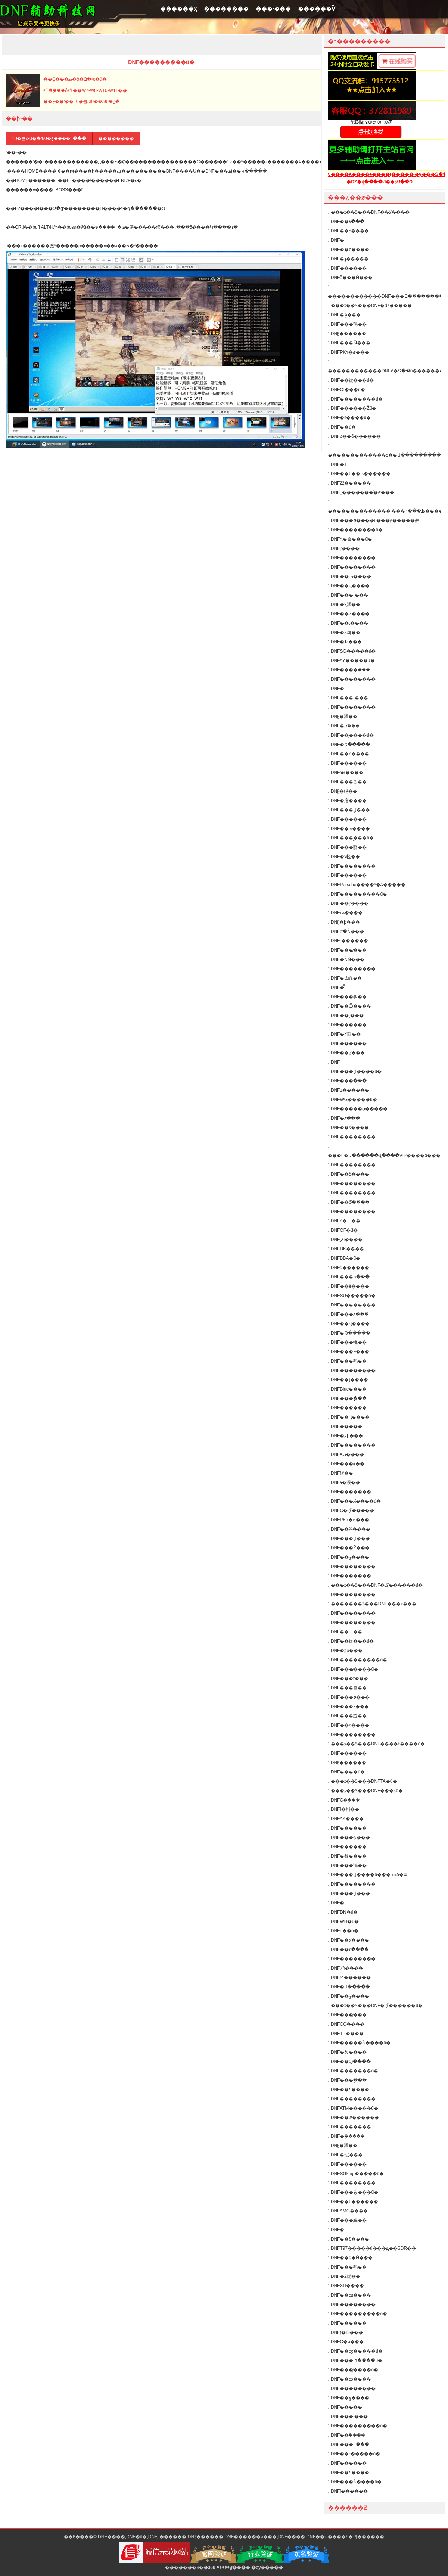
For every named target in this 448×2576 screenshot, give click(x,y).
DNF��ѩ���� (349, 828)
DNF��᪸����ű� (351, 735)
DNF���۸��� (348, 1314)
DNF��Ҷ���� (349, 1323)
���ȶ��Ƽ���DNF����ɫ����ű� (376, 1744)
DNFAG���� (346, 1454)
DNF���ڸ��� (349, 810)
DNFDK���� (346, 1249)
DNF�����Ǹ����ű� (359, 2042)
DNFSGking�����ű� (356, 2173)
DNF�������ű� (353, 2071)
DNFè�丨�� (344, 1221)
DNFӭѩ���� (345, 772)
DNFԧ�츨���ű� (350, 539)
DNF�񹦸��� (336, 1902)
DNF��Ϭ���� (349, 1202)
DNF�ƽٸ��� (345, 2155)
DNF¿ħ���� (345, 1968)
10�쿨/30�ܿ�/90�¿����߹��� (49, 138)
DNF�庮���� (347, 800)
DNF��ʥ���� (349, 2295)
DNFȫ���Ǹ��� (350, 277)
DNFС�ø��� (346, 2341)
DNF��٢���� (348, 1949)
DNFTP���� (346, 2033)
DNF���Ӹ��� (349, 343)
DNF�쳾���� (347, 2052)
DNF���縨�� (347, 2220)
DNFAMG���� (348, 2211)
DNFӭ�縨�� (344, 1482)
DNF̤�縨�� (342, 791)
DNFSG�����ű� (352, 651)
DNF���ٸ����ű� (354, 1501)
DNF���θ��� (348, 1351)
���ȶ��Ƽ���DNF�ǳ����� (370, 305)
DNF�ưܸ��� (344, 726)
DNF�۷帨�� (344, 856)
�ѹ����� (267, 2567)
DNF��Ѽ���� (349, 1006)
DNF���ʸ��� (348, 1678)
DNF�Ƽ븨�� (344, 632)
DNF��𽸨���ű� (342, 427)
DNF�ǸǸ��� (346, 959)
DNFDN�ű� (343, 1912)
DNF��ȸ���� (349, 2379)
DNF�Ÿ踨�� (344, 1034)
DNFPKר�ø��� (348, 352)
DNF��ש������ (353, 2117)
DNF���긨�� (347, 782)
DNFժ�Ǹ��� (346, 931)
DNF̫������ (347, 333)
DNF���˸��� (348, 2416)
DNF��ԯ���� (348, 1725)
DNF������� (349, 1491)
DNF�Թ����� (349, 1333)
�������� (226, 9)
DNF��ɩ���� (348, 623)
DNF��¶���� (348, 2089)
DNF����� (345, 2407)
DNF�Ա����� (349, 1986)
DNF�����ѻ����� (358, 1108)
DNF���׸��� (347, 875)
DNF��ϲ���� (348, 231)
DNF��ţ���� (348, 1379)
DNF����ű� (346, 1772)
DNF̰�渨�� (342, 716)
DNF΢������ (334, 1062)
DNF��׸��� (345, 1426)
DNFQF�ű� (343, 1230)
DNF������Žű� (352, 408)
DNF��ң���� (349, 585)
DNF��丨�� (345, 1632)
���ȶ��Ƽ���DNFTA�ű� (362, 1781)
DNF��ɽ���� (348, 903)
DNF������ (347, 763)
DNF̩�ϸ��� (344, 922)
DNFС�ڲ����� (351, 1510)
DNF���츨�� (347, 1688)
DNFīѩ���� (345, 912)
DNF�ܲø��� (344, 315)
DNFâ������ (348, 1267)
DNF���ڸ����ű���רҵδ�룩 (368, 1874)
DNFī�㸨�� (343, 1809)
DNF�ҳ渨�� (344, 604)
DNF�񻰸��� (336, 240)
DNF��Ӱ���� (348, 1940)
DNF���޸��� (347, 2164)
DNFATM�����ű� (353, 2108)
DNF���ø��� (349, 1697)
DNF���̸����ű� (353, 1669)
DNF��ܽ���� (346, 2435)
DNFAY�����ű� (351, 660)
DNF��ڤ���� (349, 576)
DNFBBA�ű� (344, 1258)
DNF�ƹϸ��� (345, 1650)
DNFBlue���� (347, 1389)
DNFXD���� (346, 2285)
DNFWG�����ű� (352, 1099)
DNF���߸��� (348, 2444)
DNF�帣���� (347, 1856)
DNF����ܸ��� (349, 669)
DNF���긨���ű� (353, 2192)
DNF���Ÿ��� (349, 1547)
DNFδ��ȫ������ (354, 436)
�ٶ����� (217, 2567)
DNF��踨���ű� (351, 380)
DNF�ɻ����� (348, 259)
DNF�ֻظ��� (345, 641)
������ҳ (178, 9)
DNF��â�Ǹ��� (350, 2257)
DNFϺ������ (349, 1977)
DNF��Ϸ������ (353, 2201)
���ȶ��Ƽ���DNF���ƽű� (365, 1790)
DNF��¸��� (346, 1015)
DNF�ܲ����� (346, 2136)
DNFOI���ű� (346, 389)
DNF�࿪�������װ (337, 464)
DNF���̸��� (347, 950)
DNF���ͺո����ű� (355, 2360)
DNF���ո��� (349, 1277)
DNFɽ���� (344, 548)
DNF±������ (348, 1090)
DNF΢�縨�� (340, 1473)
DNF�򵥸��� (336, 2229)
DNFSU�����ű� (352, 1295)
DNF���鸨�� (347, 324)
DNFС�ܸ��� (344, 1800)
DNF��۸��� (346, 221)
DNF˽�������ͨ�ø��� (361, 492)
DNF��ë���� (348, 2239)
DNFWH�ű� (343, 1921)
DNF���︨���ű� (351, 838)
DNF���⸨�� (346, 1463)
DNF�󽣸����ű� (349, 417)
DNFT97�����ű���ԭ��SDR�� (372, 2248)
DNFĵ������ (348, 2491)
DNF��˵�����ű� (354, 2453)
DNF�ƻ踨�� (344, 2276)
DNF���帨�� (347, 1342)
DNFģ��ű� (343, 1930)
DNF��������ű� (355, 399)
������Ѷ (316, 9)
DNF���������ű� (357, 894)
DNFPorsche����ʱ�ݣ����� (366, 884)
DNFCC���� (346, 2024)
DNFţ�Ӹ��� (345, 2332)
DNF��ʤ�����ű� (355, 2351)
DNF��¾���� (349, 1529)
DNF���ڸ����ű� (355, 1071)
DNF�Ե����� (349, 744)
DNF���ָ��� (347, 1080)
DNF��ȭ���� (348, 1174)
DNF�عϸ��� (345, 1435)
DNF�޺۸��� (344, 1118)
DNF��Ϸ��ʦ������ (359, 473)
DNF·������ (348, 940)
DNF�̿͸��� (336, 987)
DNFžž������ (349, 483)
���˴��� (273, 9)
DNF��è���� (348, 249)
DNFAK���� (346, 1818)
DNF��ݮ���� (348, 1557)
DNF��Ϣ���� (349, 2061)
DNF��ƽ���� (348, 1127)
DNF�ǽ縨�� (345, 978)
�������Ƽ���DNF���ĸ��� (372, 1603)
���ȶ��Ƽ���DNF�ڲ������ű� (375, 1585)
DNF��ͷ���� (349, 613)
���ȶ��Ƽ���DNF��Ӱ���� (369, 212)
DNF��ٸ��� (346, 1052)
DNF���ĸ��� (348, 1706)
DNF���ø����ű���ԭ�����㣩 (373, 520)
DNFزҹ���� (345, 1239)
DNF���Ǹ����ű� (355, 2481)
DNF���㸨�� (347, 996)
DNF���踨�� (347, 847)
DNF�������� (352, 557)
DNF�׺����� (347, 268)
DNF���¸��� (348, 595)
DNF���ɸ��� (349, 1837)
